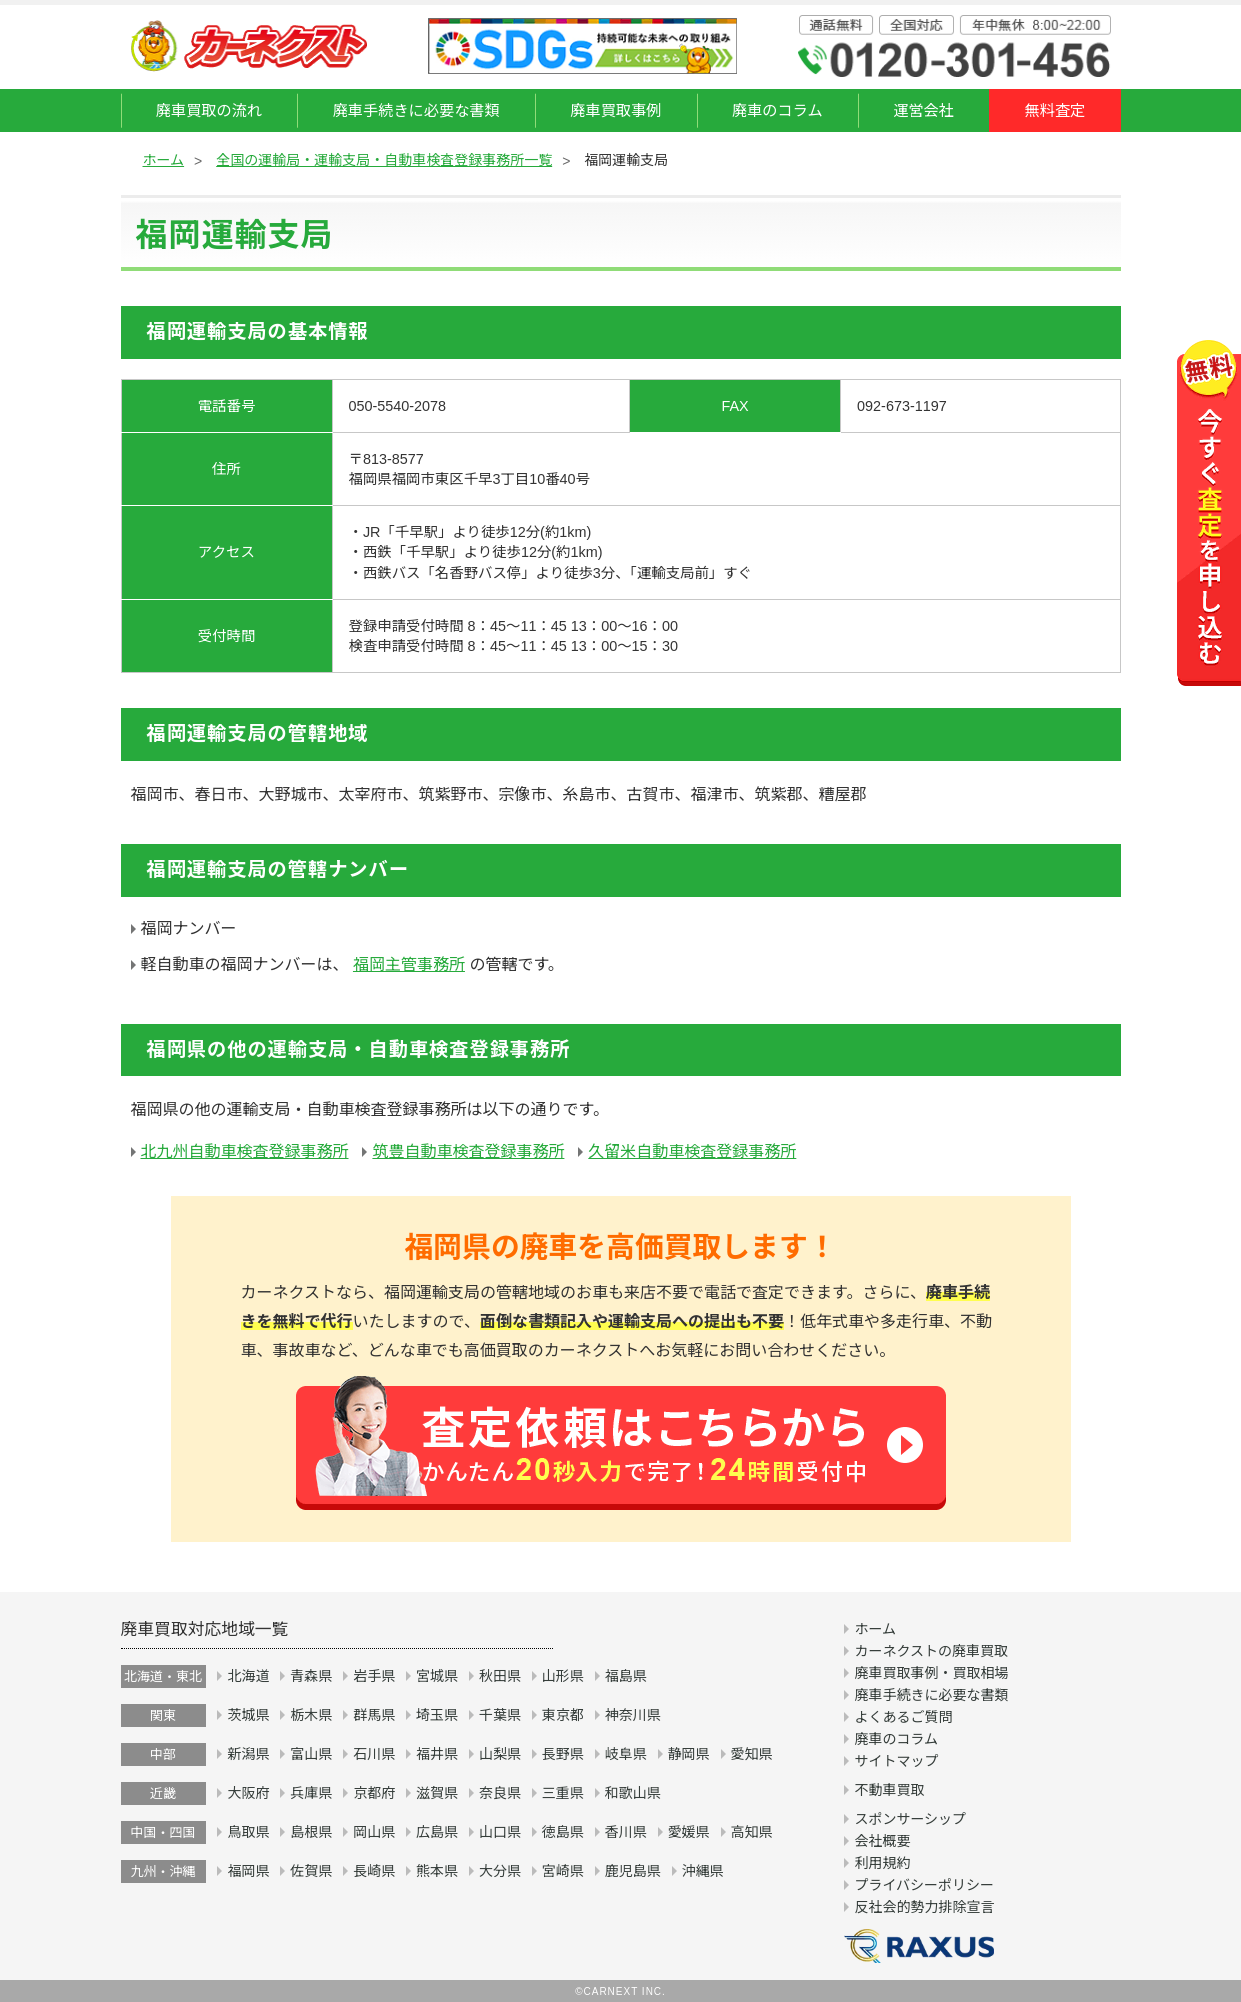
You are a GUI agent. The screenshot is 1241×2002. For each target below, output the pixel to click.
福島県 (626, 1676)
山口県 (500, 1832)
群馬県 (374, 1715)
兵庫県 (311, 1793)
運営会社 (923, 110)
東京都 (563, 1715)
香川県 (626, 1832)
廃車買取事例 (615, 110)
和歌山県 (633, 1793)
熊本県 (437, 1871)
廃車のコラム (777, 110)
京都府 (374, 1793)
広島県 (437, 1832)
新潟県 (248, 1754)
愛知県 (752, 1754)
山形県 (563, 1676)
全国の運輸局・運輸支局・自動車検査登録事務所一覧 (384, 160)
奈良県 (500, 1793)
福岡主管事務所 (409, 964)
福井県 (437, 1754)
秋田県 (500, 1676)
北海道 (248, 1676)
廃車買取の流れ (209, 110)
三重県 (563, 1793)
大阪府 (248, 1793)
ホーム (164, 160)
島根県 (311, 1832)
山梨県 (500, 1754)
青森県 (311, 1676)
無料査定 (1055, 110)
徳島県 (563, 1832)
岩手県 (374, 1676)
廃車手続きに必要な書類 (416, 110)
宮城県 (437, 1676)
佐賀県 (311, 1871)
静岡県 (689, 1754)
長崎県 (374, 1871)
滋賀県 (437, 1793)
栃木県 (311, 1715)
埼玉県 (437, 1715)
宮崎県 (563, 1871)
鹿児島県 (633, 1871)
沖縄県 (703, 1871)
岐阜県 (626, 1754)
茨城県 (248, 1715)
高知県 (752, 1832)
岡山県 (374, 1832)
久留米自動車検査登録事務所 (692, 1151)
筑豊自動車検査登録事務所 (468, 1151)
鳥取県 (248, 1832)
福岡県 (248, 1871)
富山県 (311, 1754)
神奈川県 (633, 1715)
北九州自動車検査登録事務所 (245, 1151)
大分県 (500, 1871)
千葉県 (500, 1715)
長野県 (563, 1754)
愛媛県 (689, 1832)
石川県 (374, 1754)
